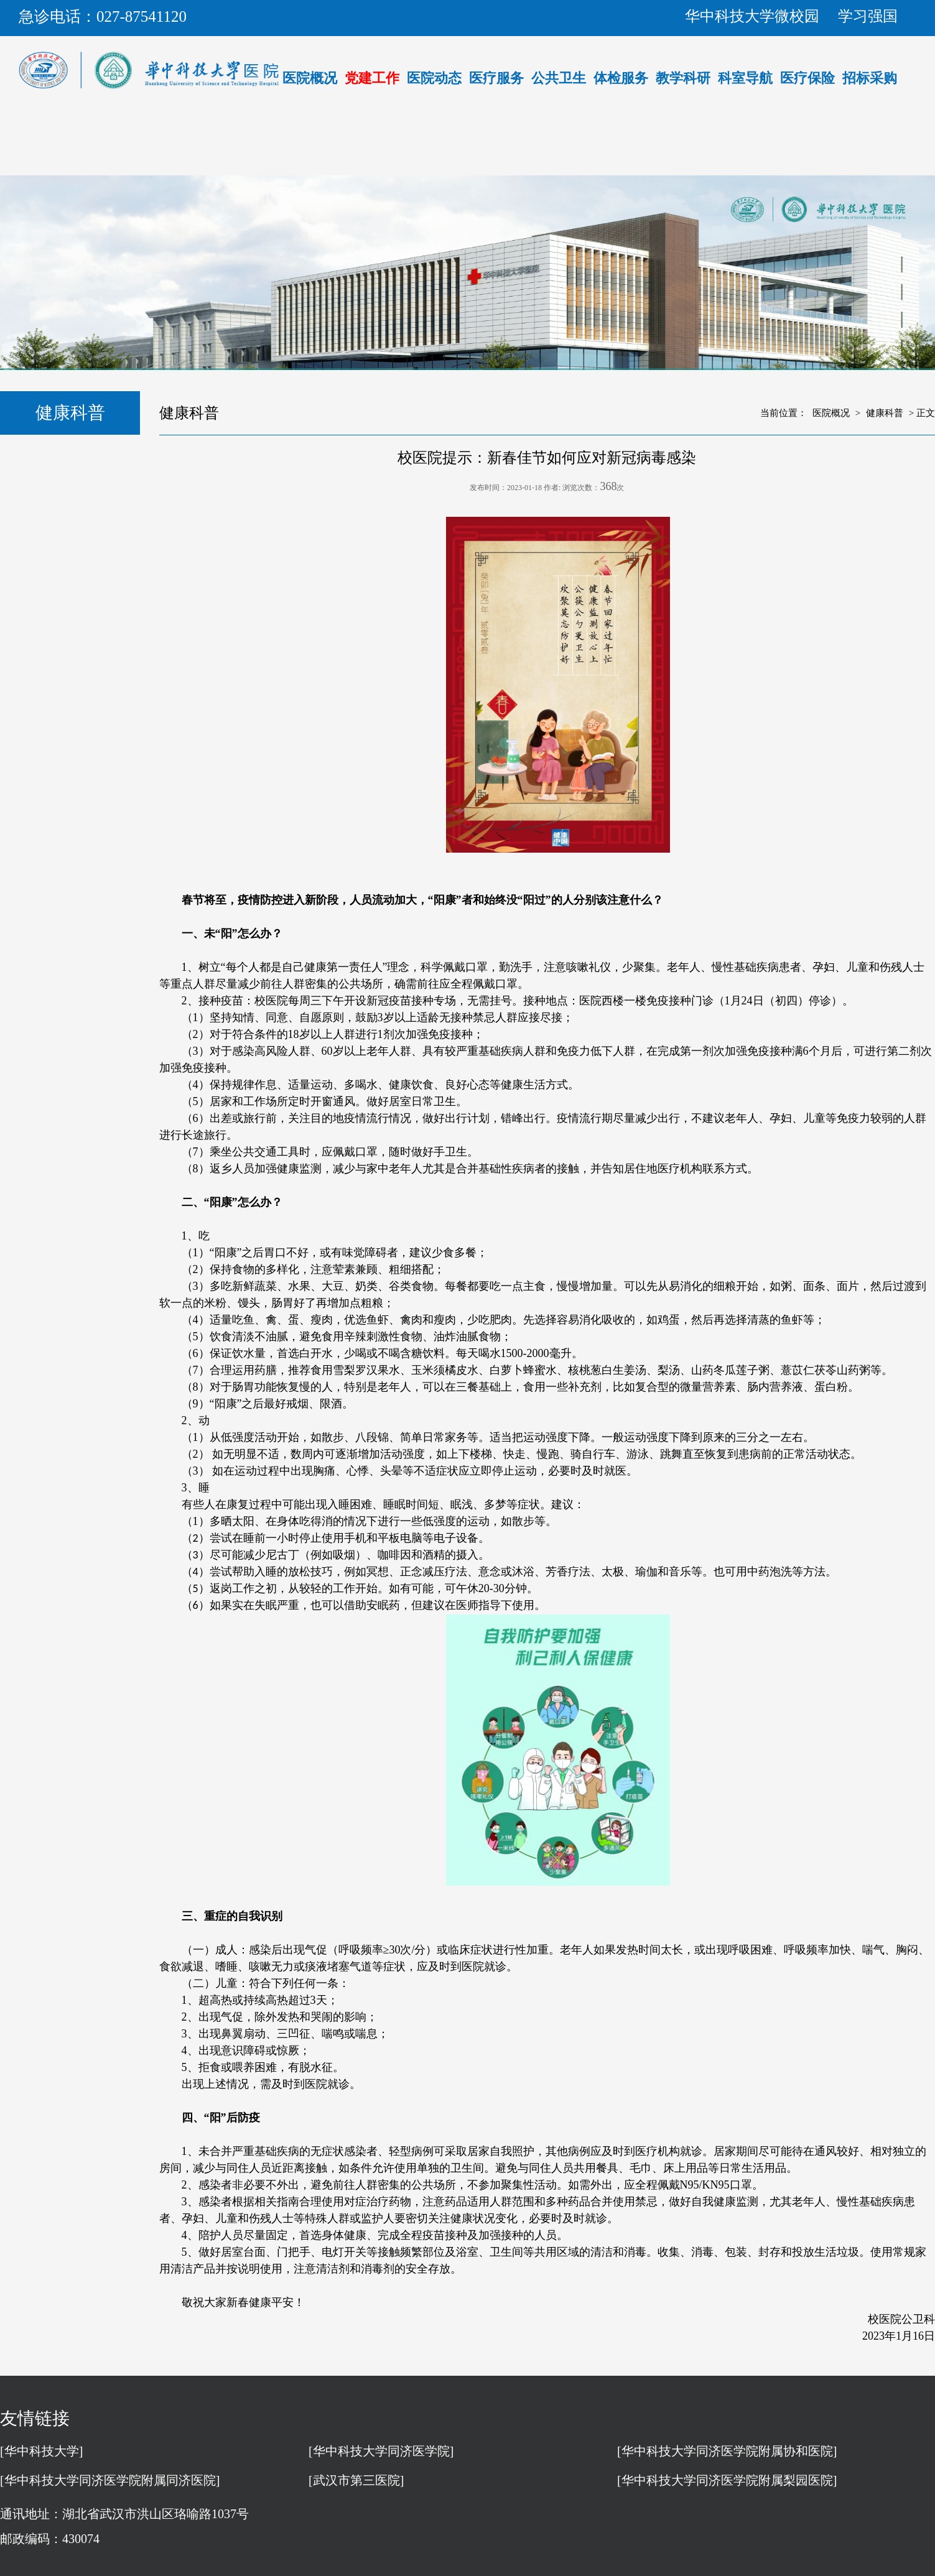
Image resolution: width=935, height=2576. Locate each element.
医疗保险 (807, 78)
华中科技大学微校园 (752, 16)
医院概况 (309, 78)
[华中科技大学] (41, 2451)
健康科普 (884, 413)
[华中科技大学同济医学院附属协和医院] (727, 2451)
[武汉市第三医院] (356, 2480)
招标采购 (869, 78)
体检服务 (620, 78)
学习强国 (868, 16)
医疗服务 (496, 78)
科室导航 (745, 78)
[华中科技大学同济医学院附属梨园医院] (727, 2480)
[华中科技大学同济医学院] (381, 2451)
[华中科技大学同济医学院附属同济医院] (110, 2480)
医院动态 (434, 78)
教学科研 (683, 78)
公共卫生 (558, 78)
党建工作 (372, 78)
